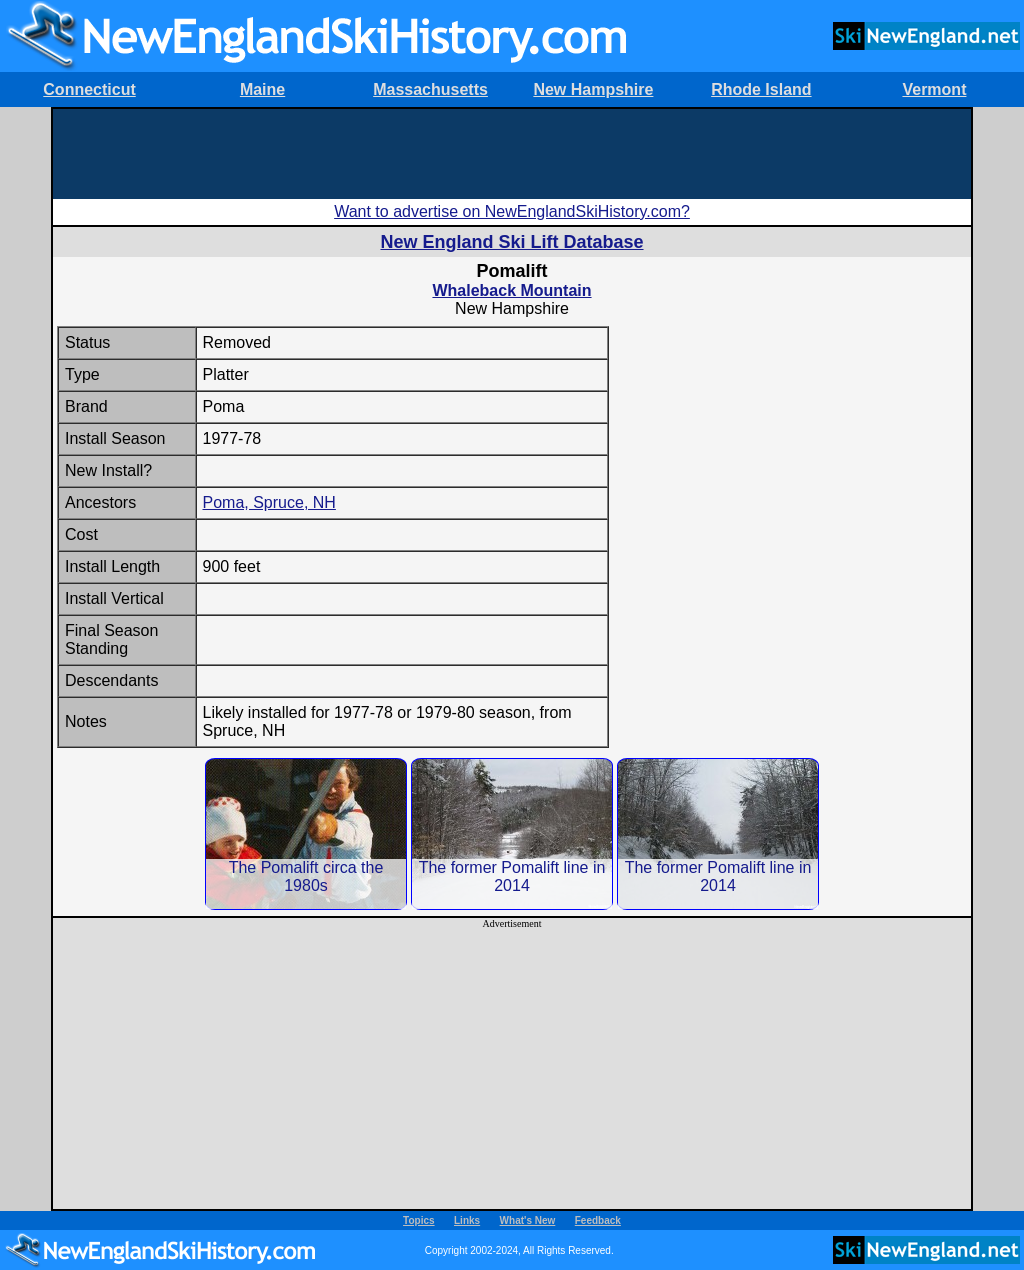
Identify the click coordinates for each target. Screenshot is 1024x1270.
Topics (418, 1220)
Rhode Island (761, 89)
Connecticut (89, 89)
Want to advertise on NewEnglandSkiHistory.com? (512, 211)
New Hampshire (593, 89)
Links (467, 1220)
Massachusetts (430, 89)
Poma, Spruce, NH (269, 502)
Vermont (934, 89)
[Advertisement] (512, 154)
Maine (262, 89)
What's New (528, 1220)
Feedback (598, 1220)
